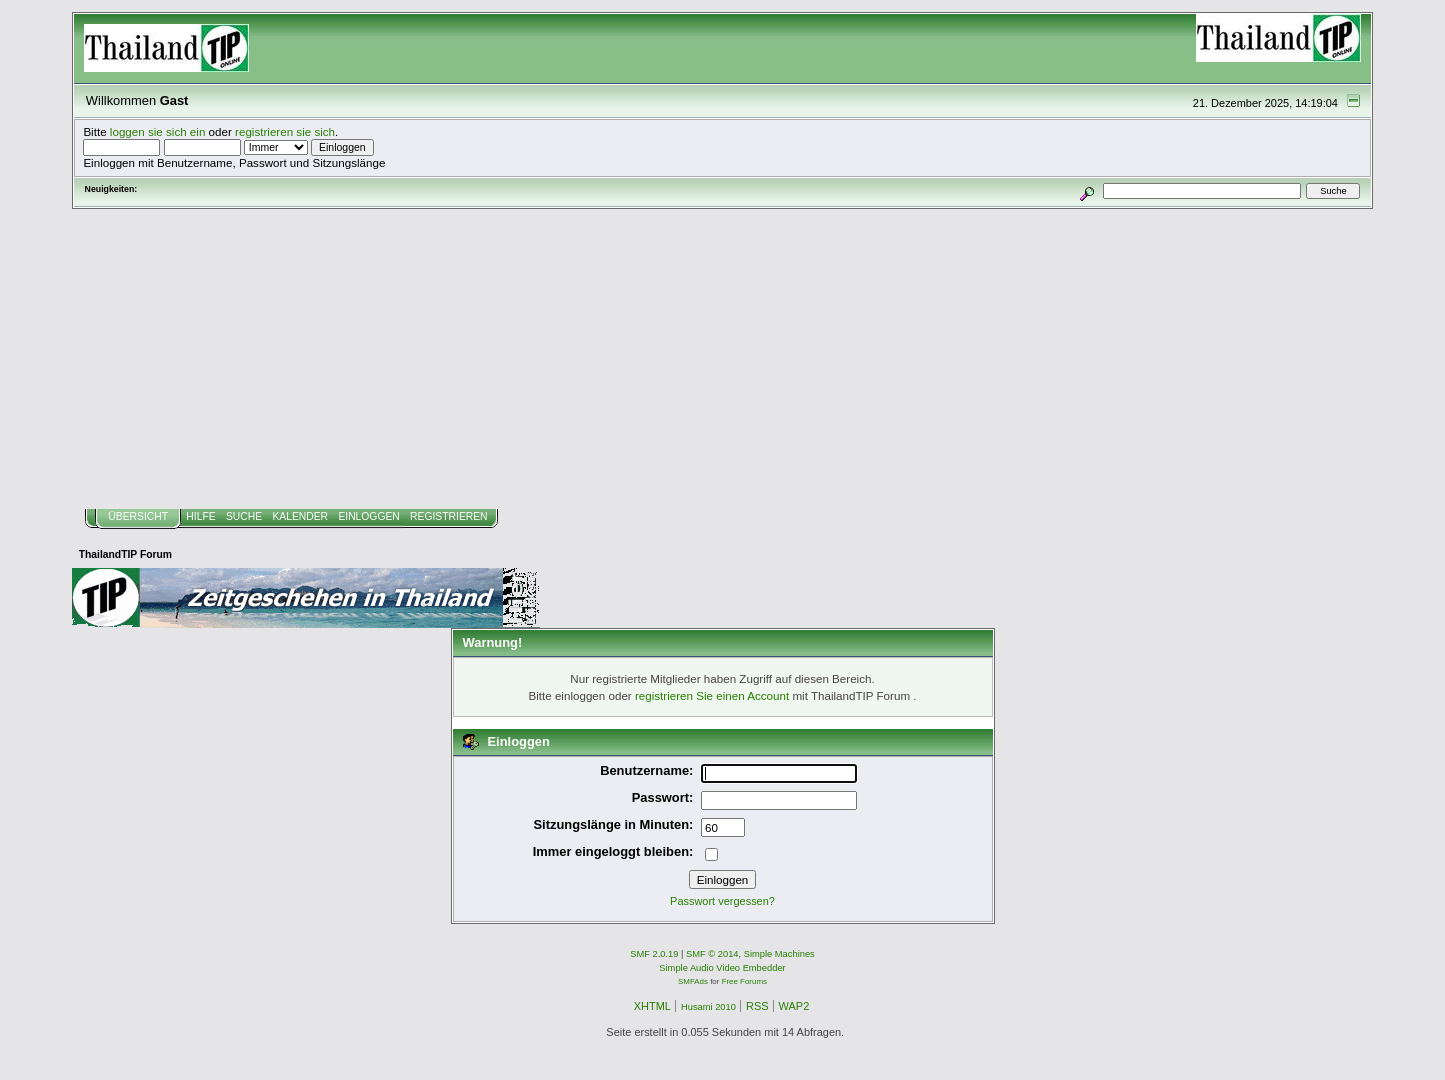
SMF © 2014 (712, 954)
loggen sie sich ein (158, 131)
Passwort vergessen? (722, 901)
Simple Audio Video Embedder (722, 968)
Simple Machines (779, 954)
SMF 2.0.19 (654, 954)
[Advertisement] (723, 359)
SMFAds (693, 981)
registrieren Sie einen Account (712, 695)
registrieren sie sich (285, 131)
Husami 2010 (708, 1007)
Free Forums (744, 981)
